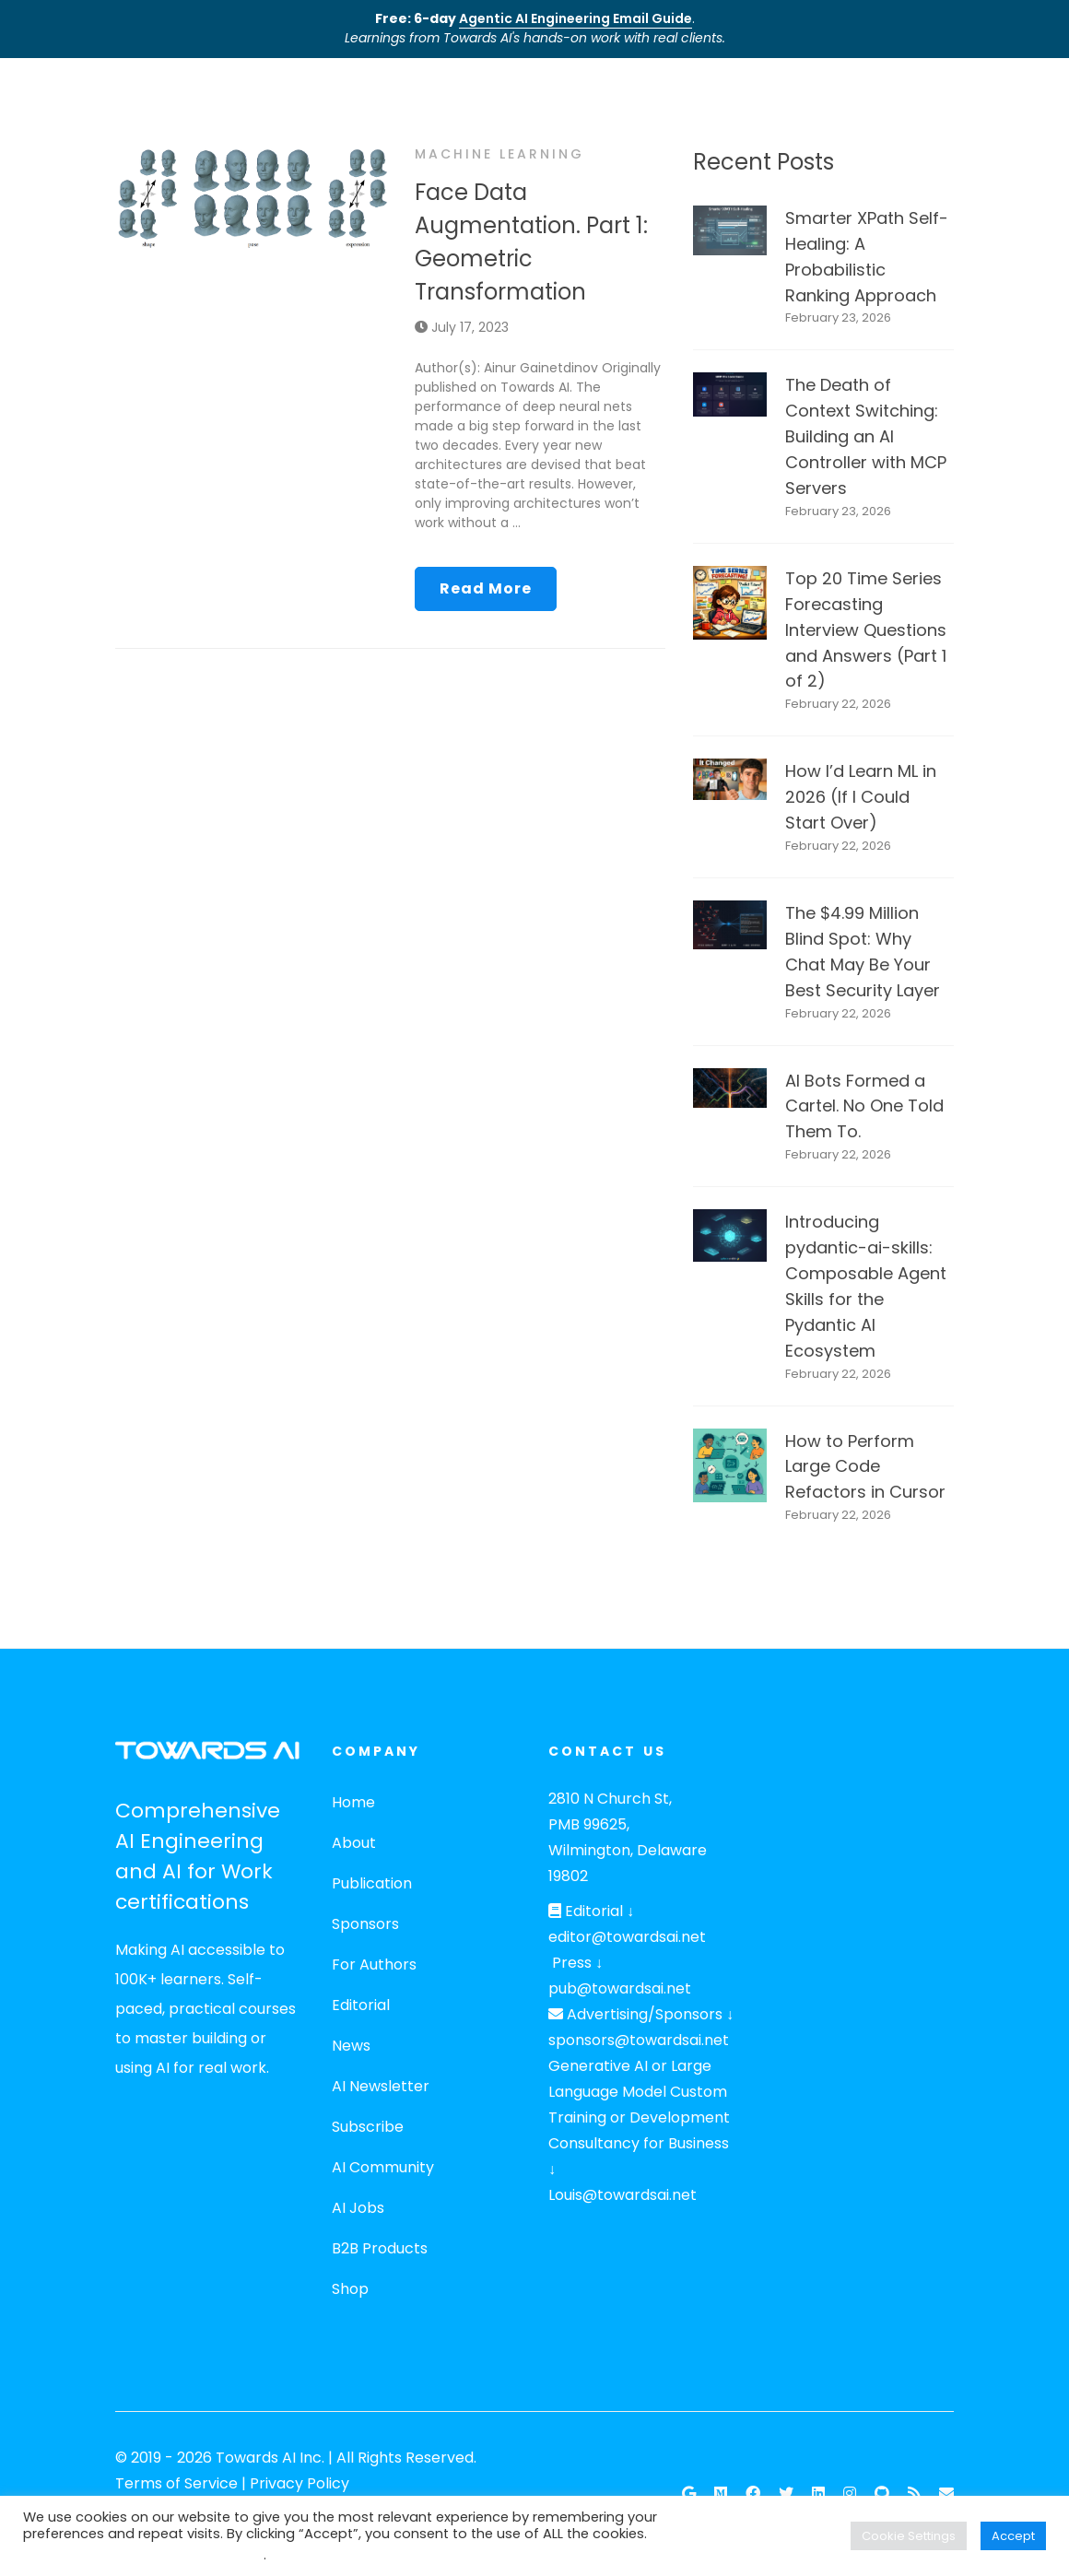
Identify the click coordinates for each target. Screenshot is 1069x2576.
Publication (372, 1883)
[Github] (882, 2493)
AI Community (383, 2167)
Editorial (361, 2005)
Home (353, 1802)
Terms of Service (176, 2483)
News (351, 2045)
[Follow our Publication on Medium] (720, 2493)
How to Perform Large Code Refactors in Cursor (865, 1466)
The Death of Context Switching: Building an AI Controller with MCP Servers (865, 436)
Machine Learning (499, 154)
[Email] (946, 2493)
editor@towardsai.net (627, 1936)
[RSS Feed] (914, 2493)
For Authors (374, 1964)
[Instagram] (849, 2493)
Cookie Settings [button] (909, 2536)
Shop (350, 2289)
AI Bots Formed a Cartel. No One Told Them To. (864, 1106)
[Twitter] (786, 2493)
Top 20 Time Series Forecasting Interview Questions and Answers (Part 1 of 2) (865, 630)
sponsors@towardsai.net (638, 2040)
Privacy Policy (299, 2483)
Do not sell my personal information (143, 2555)
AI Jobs (358, 2207)
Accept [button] (1013, 2536)
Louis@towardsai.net (622, 2194)
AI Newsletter (380, 2086)
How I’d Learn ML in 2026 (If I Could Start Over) (860, 796)
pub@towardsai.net (619, 1988)
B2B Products (380, 2248)
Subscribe (368, 2126)
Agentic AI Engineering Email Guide (575, 18)
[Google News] (689, 2493)
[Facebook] (753, 2493)
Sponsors (365, 1924)
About (354, 1842)
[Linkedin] (818, 2493)
